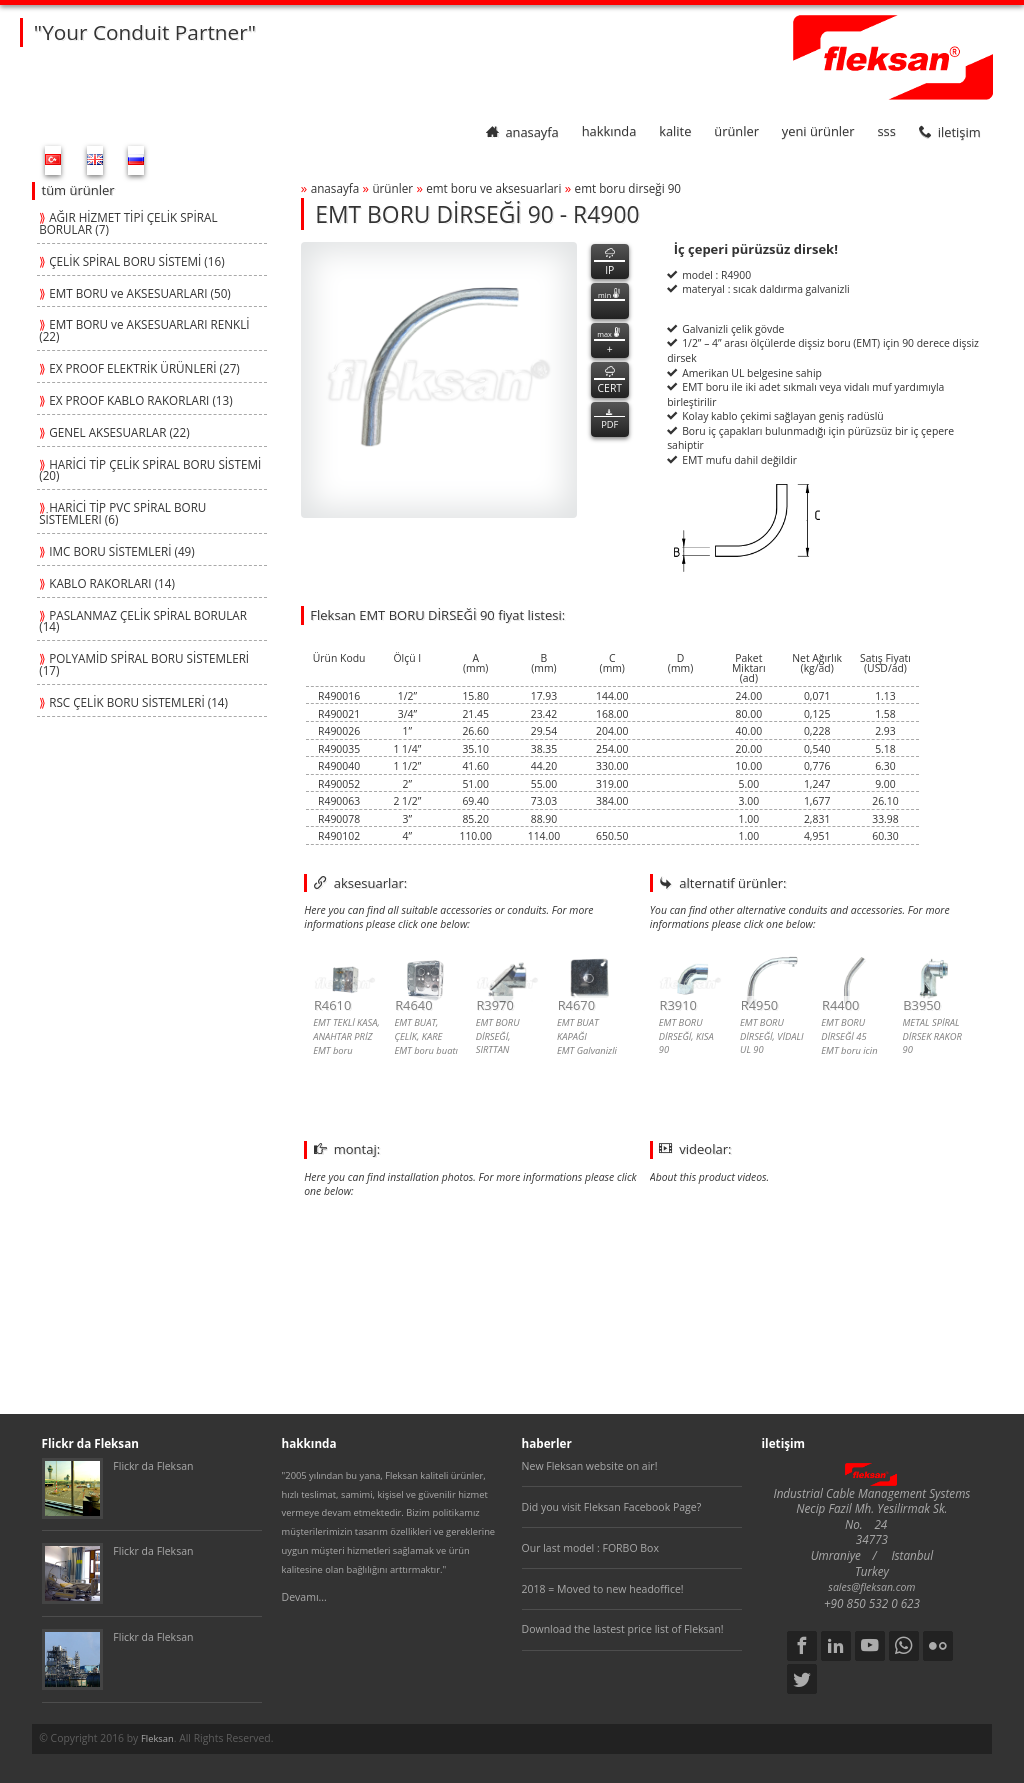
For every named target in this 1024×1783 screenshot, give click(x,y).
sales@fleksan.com (871, 1587)
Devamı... (304, 1597)
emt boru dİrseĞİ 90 (628, 188)
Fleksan (157, 1738)
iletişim (950, 132)
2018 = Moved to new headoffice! (603, 1589)
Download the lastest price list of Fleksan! (623, 1629)
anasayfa (522, 132)
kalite (675, 132)
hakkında (609, 132)
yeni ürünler (818, 132)
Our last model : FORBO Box (590, 1548)
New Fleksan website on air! (590, 1466)
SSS (886, 132)
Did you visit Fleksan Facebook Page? (612, 1507)
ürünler (736, 132)
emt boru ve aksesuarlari (493, 188)
